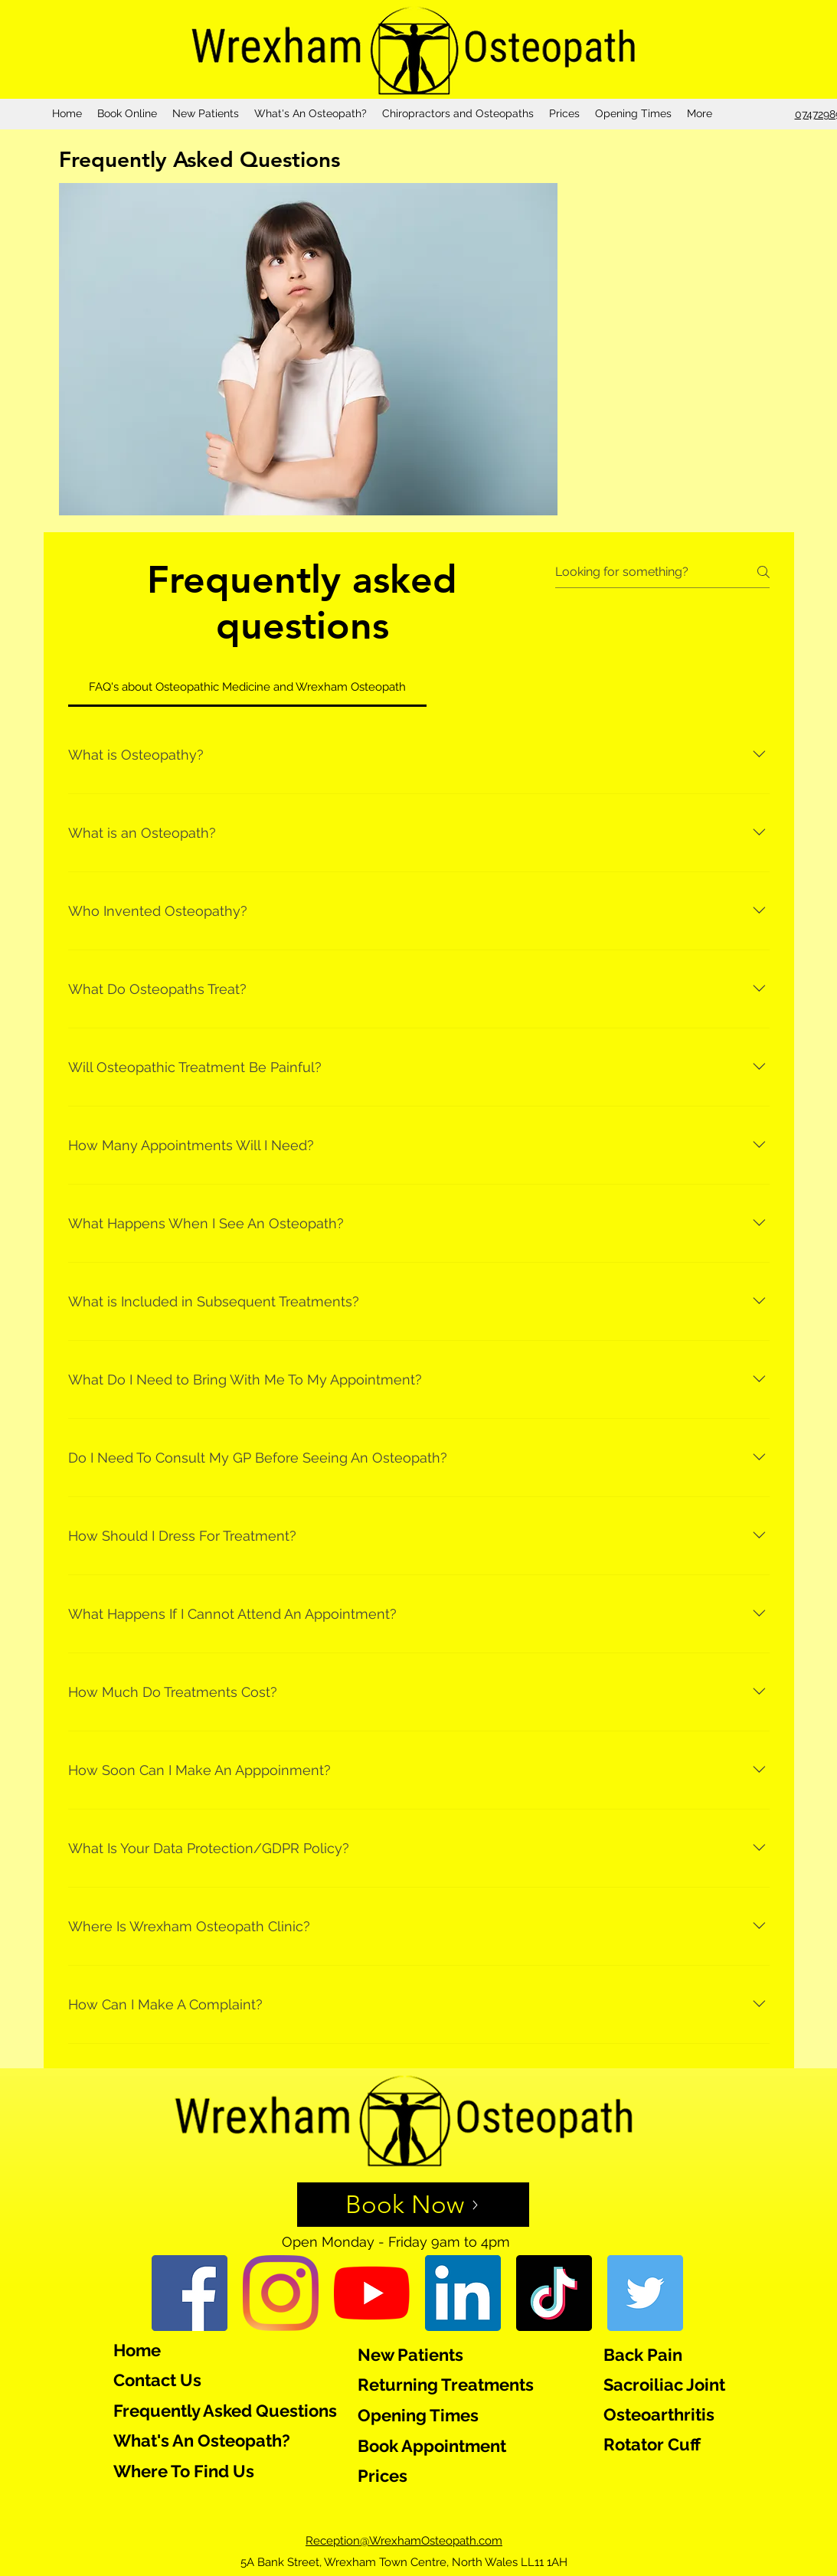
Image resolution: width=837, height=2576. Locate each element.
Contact (144, 2380)
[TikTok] (554, 2293)
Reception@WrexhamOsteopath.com (404, 2541)
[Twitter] (645, 2293)
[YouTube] (372, 2293)
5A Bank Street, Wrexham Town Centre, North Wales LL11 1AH (403, 2562)
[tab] (247, 687)
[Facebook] (189, 2293)
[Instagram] (281, 2293)
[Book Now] (413, 2204)
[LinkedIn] (463, 2293)
